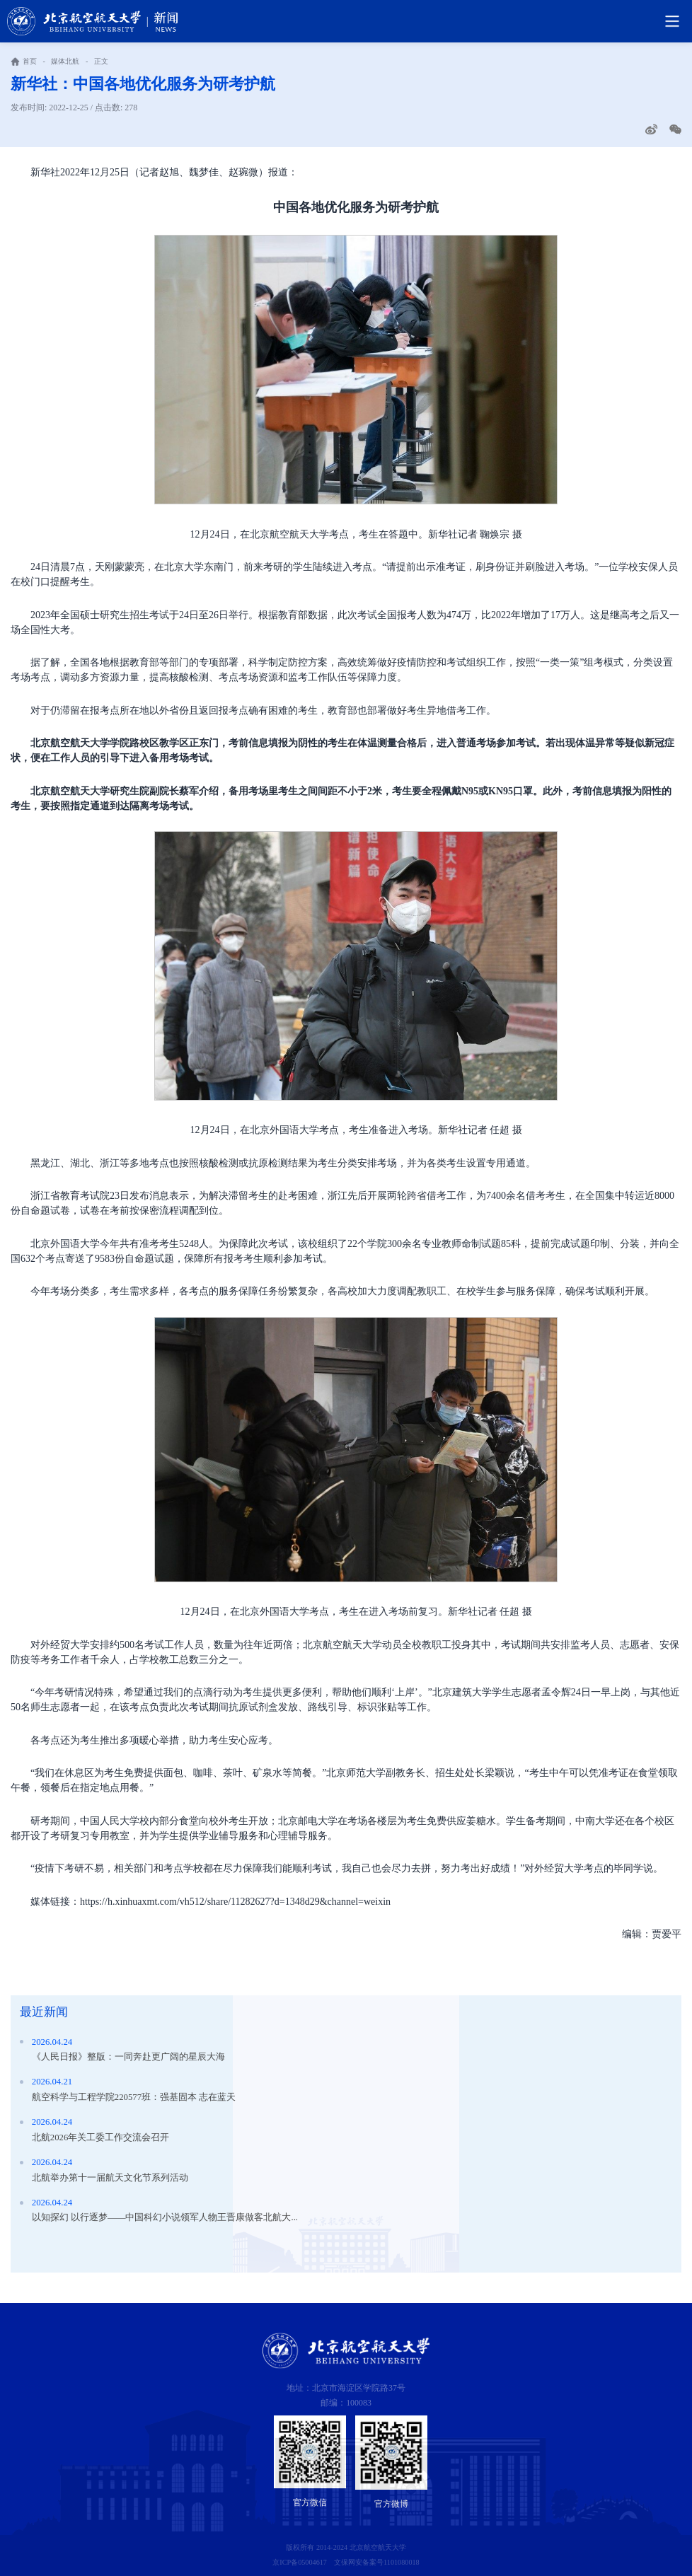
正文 (101, 61)
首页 (30, 61)
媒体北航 (65, 61)
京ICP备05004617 (299, 2562)
